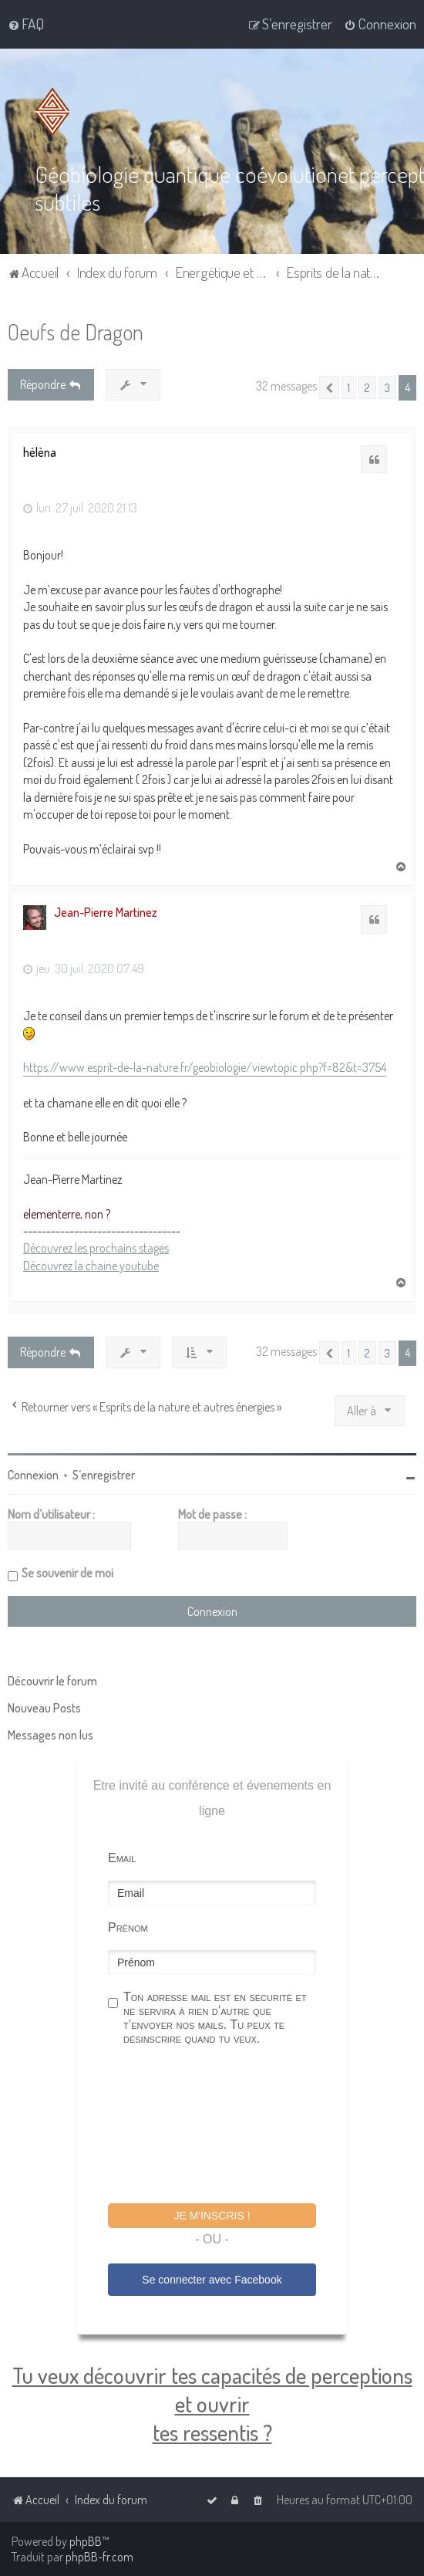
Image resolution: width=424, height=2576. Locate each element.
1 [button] (349, 387)
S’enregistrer (103, 1473)
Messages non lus (50, 1733)
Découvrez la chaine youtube (91, 1264)
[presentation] (225, 2125)
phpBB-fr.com (99, 2556)
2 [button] (367, 387)
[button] (329, 386)
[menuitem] (26, 24)
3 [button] (387, 387)
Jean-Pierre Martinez (105, 911)
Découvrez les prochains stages (96, 1247)
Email (122, 1856)
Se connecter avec (211, 2278)
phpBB (85, 2541)
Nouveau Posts (44, 1706)
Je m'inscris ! (211, 2214)
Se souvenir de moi (67, 1571)
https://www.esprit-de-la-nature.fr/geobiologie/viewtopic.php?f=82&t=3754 (204, 1065)
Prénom (128, 1925)
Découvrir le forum (52, 1679)
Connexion (33, 1473)
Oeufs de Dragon (75, 330)
